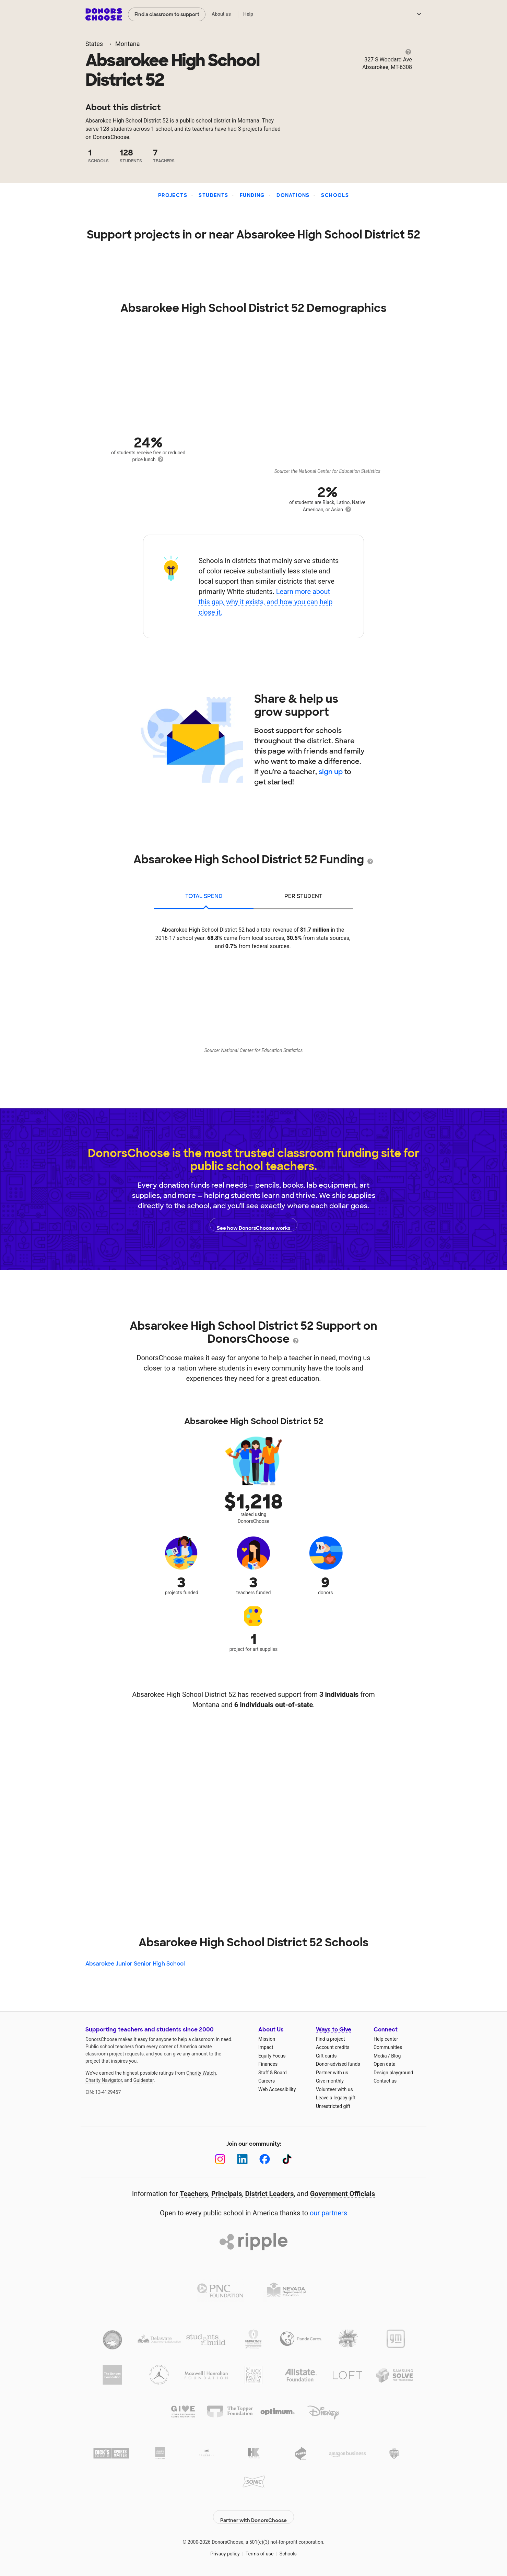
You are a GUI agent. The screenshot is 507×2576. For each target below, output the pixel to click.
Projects (172, 195)
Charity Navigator (103, 2080)
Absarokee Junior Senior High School (135, 1963)
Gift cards (326, 2056)
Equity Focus (271, 2056)
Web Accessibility (277, 2089)
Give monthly (330, 2081)
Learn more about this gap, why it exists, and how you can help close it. (266, 601)
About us (221, 14)
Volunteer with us (334, 2089)
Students (213, 195)
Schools (335, 195)
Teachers (194, 2194)
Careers (266, 2081)
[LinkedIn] (242, 2159)
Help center (386, 2039)
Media (380, 2056)
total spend (204, 896)
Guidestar (143, 2080)
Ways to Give (333, 2029)
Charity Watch (201, 2073)
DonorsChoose (103, 14)
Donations (293, 195)
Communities (388, 2047)
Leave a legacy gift (336, 2097)
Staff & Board (272, 2072)
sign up (331, 771)
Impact (265, 2047)
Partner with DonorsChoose (253, 2512)
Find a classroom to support (166, 14)
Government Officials (342, 2194)
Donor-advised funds (338, 2064)
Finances (268, 2064)
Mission (266, 2039)
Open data (385, 2064)
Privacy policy (224, 2548)
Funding (252, 195)
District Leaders (269, 2194)
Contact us (385, 2081)
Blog (396, 2056)
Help (248, 14)
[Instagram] (220, 2159)
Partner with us (332, 2072)
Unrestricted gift (333, 2106)
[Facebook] (264, 2159)
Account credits (333, 2047)
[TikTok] (287, 2159)
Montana (127, 43)
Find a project (330, 2039)
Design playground (393, 2072)
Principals (226, 2194)
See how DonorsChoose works (253, 1225)
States (94, 43)
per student (303, 896)
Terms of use (260, 2548)
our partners (328, 2213)
